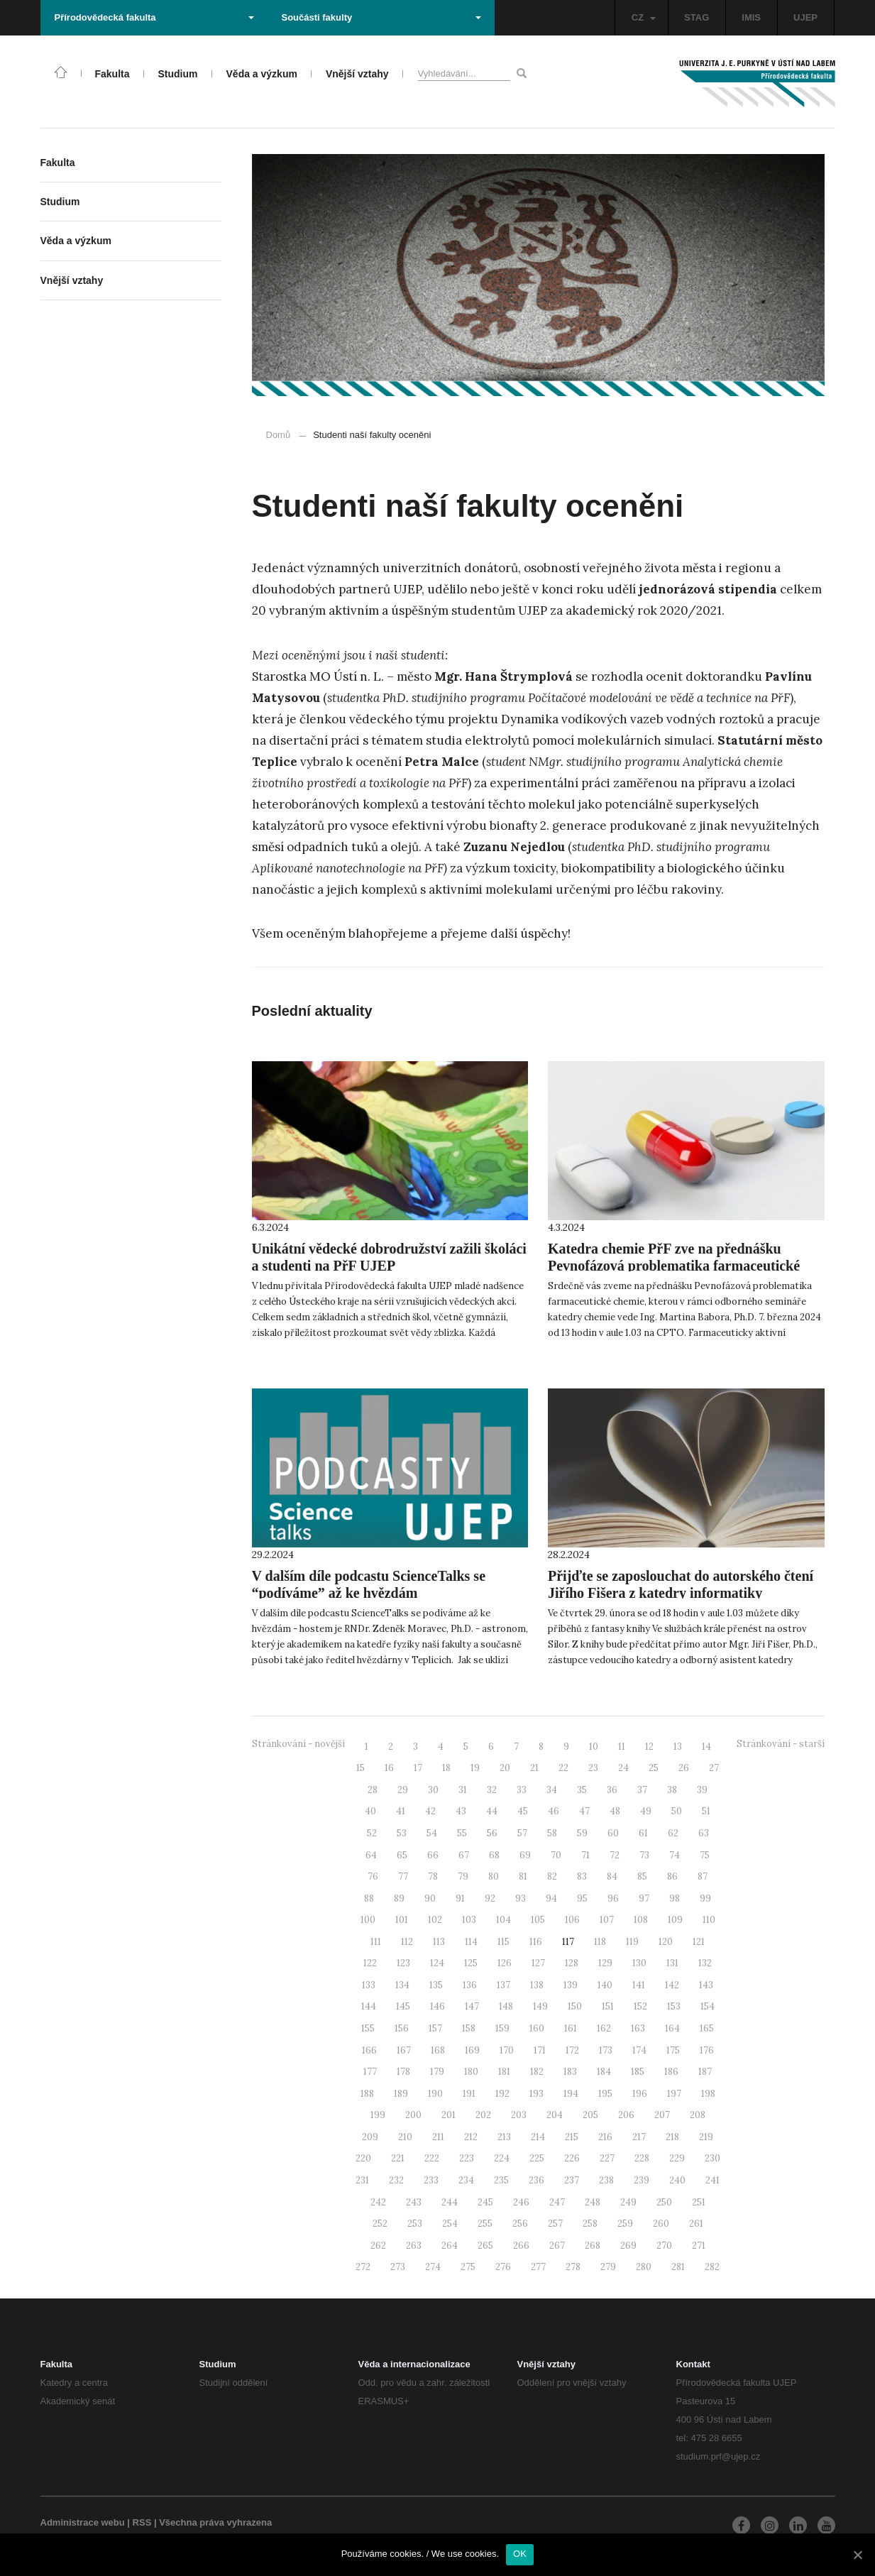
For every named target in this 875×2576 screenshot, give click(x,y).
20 (505, 1768)
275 (468, 2267)
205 (590, 2115)
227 (607, 2158)
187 (705, 2072)
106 (572, 1920)
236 (536, 2180)
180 (471, 2072)
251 (698, 2202)
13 (677, 1747)
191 (469, 2094)
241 (712, 2180)
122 (370, 1963)
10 (593, 1747)
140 (605, 1985)
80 (493, 1876)
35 (582, 1790)
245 (485, 2202)
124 (437, 1963)
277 (538, 2267)
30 (433, 1790)
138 (537, 1985)
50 (676, 1811)
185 (637, 2072)
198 (708, 2094)
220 (363, 2158)
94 (551, 1898)
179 (437, 2072)
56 (492, 1833)
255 (485, 2224)
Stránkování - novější (298, 1744)
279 (608, 2267)
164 (672, 2028)
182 (537, 2072)
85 (642, 1876)
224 (502, 2158)
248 (592, 2202)
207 (662, 2115)
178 (403, 2072)
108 (641, 1920)
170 (507, 2050)
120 (666, 1942)
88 (369, 1898)
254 (450, 2224)
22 (563, 1768)
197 (674, 2094)
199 (377, 2115)
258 (590, 2224)
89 (399, 1898)
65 (402, 1855)
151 (608, 2006)
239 (641, 2180)
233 (431, 2180)
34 (551, 1790)
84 (612, 1876)
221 (398, 2158)
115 (503, 1942)
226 (572, 2158)
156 (402, 2028)
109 (675, 1920)
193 (536, 2094)
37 (642, 1790)
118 (600, 1942)
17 (418, 1768)
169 (472, 2050)
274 (433, 2267)
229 (677, 2158)
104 (503, 1920)
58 (552, 1833)
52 (372, 1833)
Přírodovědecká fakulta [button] (154, 17)
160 (536, 2028)
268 (592, 2246)
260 (661, 2224)
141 (638, 1985)
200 (413, 2115)
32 (492, 1790)
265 (485, 2246)
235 (501, 2180)
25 (654, 1768)
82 (552, 1876)
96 (613, 1898)
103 (469, 1920)
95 (582, 1898)
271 (698, 2246)
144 (368, 2006)
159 (502, 2028)
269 (628, 2246)
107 (607, 1920)
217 (639, 2137)
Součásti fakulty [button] (381, 17)
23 (593, 1768)
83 (582, 1876)
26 (683, 1768)
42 (430, 1811)
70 (556, 1855)
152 (640, 2006)
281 (678, 2267)
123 (403, 1963)
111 (375, 1942)
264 (449, 2246)
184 (604, 2072)
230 (712, 2158)
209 (370, 2137)
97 (644, 1898)
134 (402, 1985)
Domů (278, 434)
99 (705, 1898)
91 (460, 1898)
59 (582, 1833)
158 (468, 2028)
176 (707, 2050)
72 (615, 1855)
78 (433, 1876)
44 (491, 1811)
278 (573, 2267)
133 (368, 1985)
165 (707, 2028)
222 (431, 2158)
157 (435, 2028)
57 (522, 1833)
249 (628, 2202)
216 (605, 2137)
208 (697, 2115)
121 (699, 1942)
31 (462, 1790)
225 (536, 2158)
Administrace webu (82, 2522)
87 (703, 1876)
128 (571, 1963)
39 (702, 1790)
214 (538, 2137)
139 (570, 1985)
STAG (696, 17)
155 (368, 2028)
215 (571, 2137)
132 (705, 1963)
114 (471, 1942)
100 (368, 1920)
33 (522, 1790)
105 (538, 1920)
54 (432, 1833)
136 (470, 1985)
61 (643, 1833)
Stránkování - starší (781, 1744)
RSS (142, 2522)
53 (402, 1833)
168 (438, 2050)
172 (572, 2050)
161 (570, 2028)
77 (403, 1876)
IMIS (751, 17)
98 (674, 1898)
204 (554, 2115)
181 (504, 2072)
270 (664, 2246)
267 (557, 2246)
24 (623, 1768)
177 (370, 2072)
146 (437, 2006)
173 (605, 2050)
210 (405, 2137)
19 (475, 1768)
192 (502, 2094)
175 (673, 2050)
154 (707, 2006)
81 (523, 1876)
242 (378, 2202)
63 (703, 1833)
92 (490, 1898)
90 (430, 1898)
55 (462, 1833)
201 (448, 2115)
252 (380, 2224)
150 (575, 2006)
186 (671, 2072)
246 (521, 2202)
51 (706, 1811)
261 (696, 2224)
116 (535, 1942)
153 (674, 2006)
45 (522, 1811)
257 (555, 2224)
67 (463, 1855)
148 (506, 2006)
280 (643, 2267)
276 (503, 2267)
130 (639, 1963)
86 (672, 1876)
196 (639, 2094)
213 (504, 2137)
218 (672, 2137)
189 (401, 2094)
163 (638, 2028)
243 (414, 2202)
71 (585, 1855)
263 (414, 2246)
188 (367, 2094)
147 (472, 2006)
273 (397, 2267)
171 (540, 2050)
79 (463, 1876)
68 (494, 1855)
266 (521, 2246)
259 (625, 2224)
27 (714, 1768)
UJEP (805, 17)
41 (400, 1811)
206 (626, 2115)
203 (519, 2115)
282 (712, 2267)
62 (673, 1833)
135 (436, 1985)
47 (584, 1811)
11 (621, 1747)
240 (677, 2180)
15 (360, 1768)
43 (461, 1811)
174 (639, 2050)
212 (471, 2137)
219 (706, 2137)
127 (538, 1963)
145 (403, 2006)
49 (645, 1811)
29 (402, 1790)
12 (649, 1747)
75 (705, 1855)
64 (371, 1855)
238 (606, 2180)
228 (641, 2158)
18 (446, 1768)
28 (373, 1790)
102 (435, 1920)
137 (503, 1985)
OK (520, 2553)
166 (369, 2050)
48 (615, 1811)
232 (396, 2180)
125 (471, 1963)
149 (540, 2006)
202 (483, 2115)
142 (672, 1985)
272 (363, 2267)
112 (407, 1942)
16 (389, 1768)
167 (404, 2050)
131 (672, 1963)
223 (466, 2158)
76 (373, 1876)
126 (504, 1963)
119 (632, 1942)
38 (672, 1790)
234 (466, 2180)
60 (613, 1833)
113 (439, 1942)
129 (605, 1963)
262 (378, 2246)
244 (449, 2202)
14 (706, 1747)
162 (604, 2028)
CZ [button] (644, 17)
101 (401, 1920)
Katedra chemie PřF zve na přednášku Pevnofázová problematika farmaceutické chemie (674, 1265)
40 (370, 1811)
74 (674, 1855)
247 (557, 2202)
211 (438, 2137)
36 (612, 1790)
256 (520, 2224)
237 (571, 2180)
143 (706, 1985)
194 (570, 2094)
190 (435, 2094)
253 (414, 2224)
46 (553, 1811)
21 (534, 1768)
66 (433, 1855)
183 (570, 2072)
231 (362, 2180)
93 (520, 1898)
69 (525, 1855)
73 (644, 1855)
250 (664, 2202)
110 (709, 1920)
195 (605, 2094)
